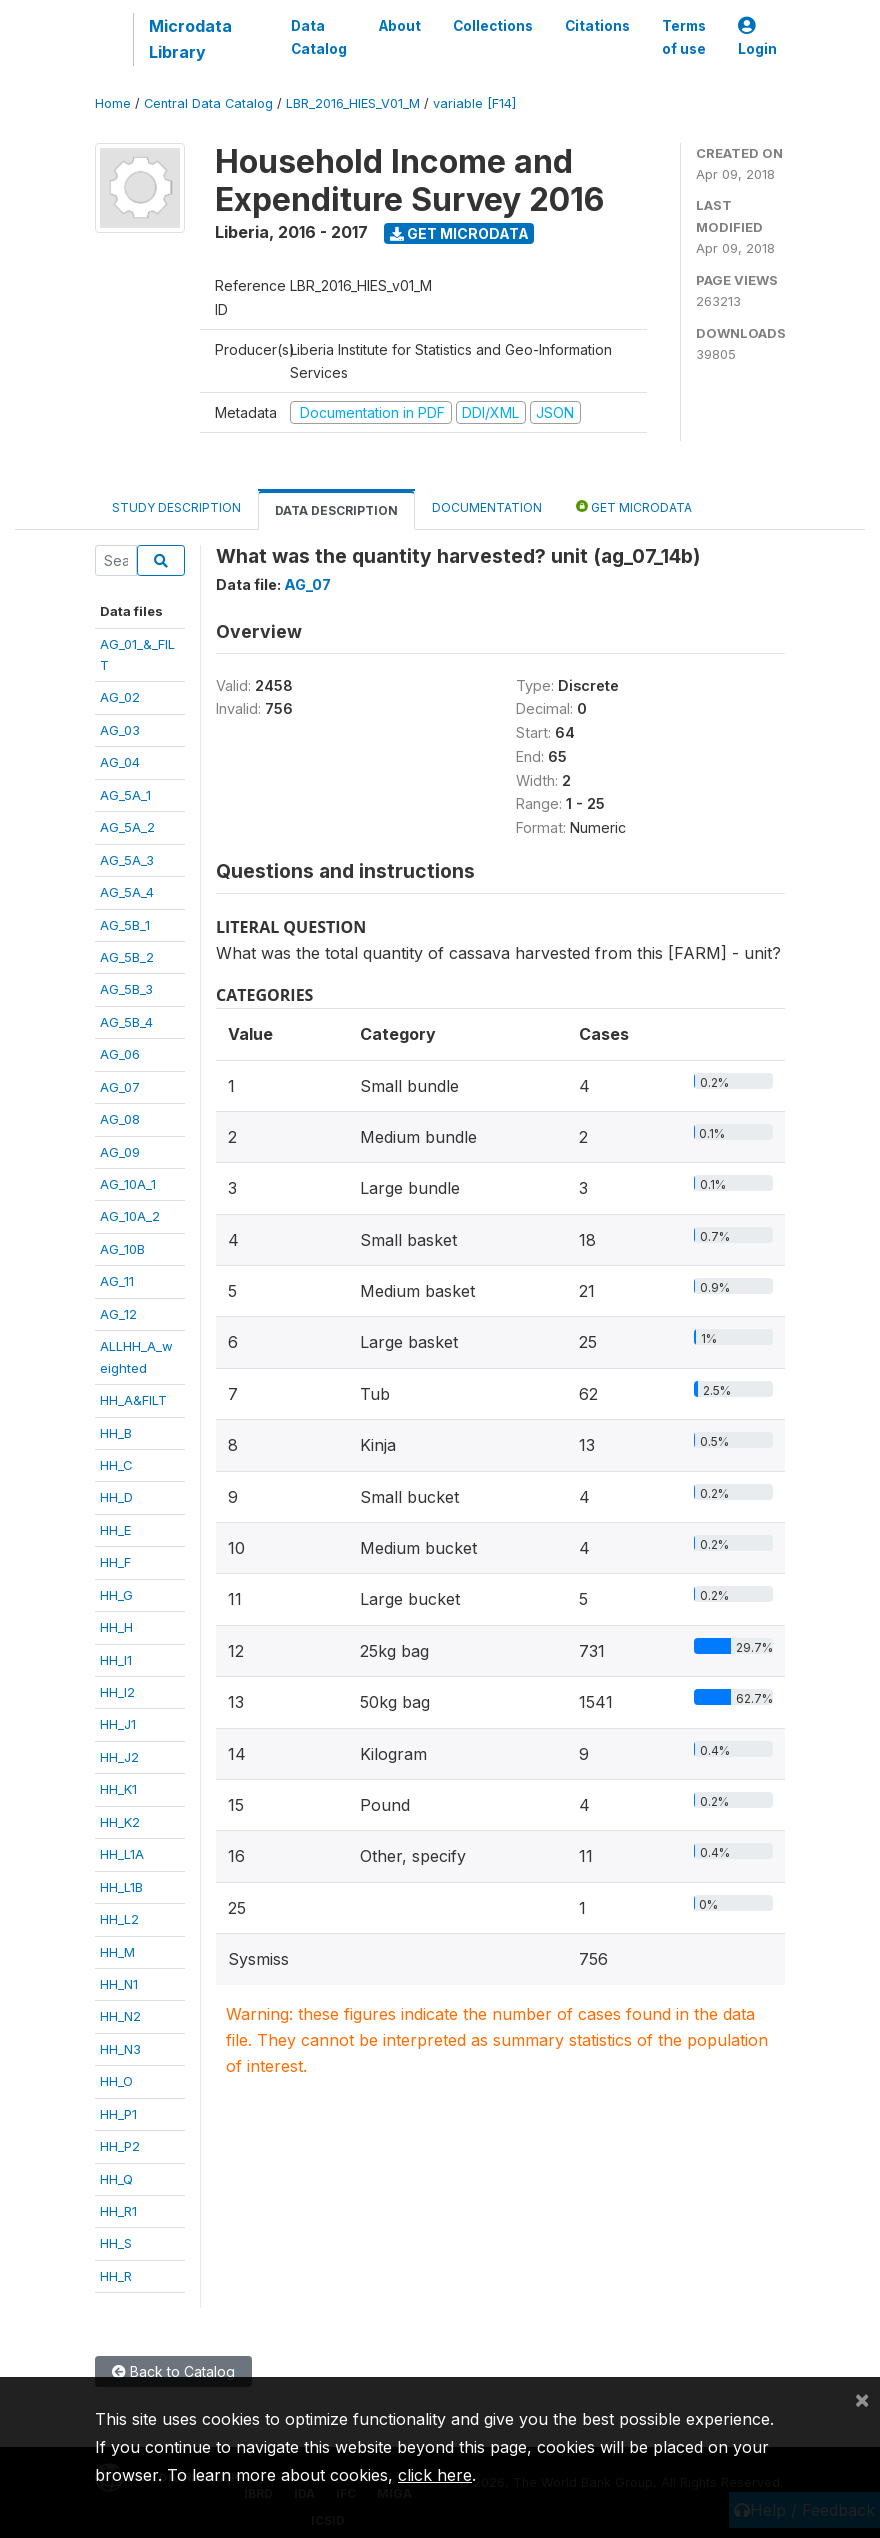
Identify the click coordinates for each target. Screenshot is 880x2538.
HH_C (116, 1465)
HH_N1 (119, 1984)
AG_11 (117, 1281)
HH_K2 (120, 1822)
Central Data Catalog (208, 103)
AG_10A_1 (128, 1184)
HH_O (116, 2081)
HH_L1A (122, 1854)
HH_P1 (118, 2114)
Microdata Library (190, 39)
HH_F (115, 1562)
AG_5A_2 (127, 827)
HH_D (116, 1497)
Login (757, 37)
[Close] (862, 2399)
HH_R (116, 2276)
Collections (493, 26)
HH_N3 (120, 2049)
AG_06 (120, 1054)
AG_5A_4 (127, 892)
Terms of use (684, 37)
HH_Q (116, 2179)
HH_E (115, 1530)
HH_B (116, 1433)
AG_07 (120, 1087)
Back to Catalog (173, 2371)
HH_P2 (120, 2146)
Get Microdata (459, 233)
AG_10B (122, 1249)
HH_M (117, 1952)
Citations (597, 26)
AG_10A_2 (130, 1216)
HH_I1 (116, 1660)
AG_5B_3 (126, 989)
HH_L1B (121, 1887)
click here (435, 2475)
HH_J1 (118, 1724)
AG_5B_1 (125, 925)
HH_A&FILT (133, 1400)
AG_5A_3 (127, 860)
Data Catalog (319, 37)
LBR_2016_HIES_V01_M (353, 103)
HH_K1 (118, 1789)
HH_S (116, 2243)
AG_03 (120, 730)
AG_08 (120, 1119)
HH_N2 (120, 2016)
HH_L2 (119, 1919)
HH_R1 (118, 2211)
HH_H (116, 1627)
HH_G (116, 1595)
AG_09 (120, 1152)
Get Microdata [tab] (634, 506)
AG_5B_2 (127, 957)
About (400, 26)
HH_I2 (117, 1692)
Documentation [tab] (487, 507)
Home (113, 103)
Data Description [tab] (336, 510)
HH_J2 (119, 1757)
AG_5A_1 (125, 795)
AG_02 (120, 697)
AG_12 (118, 1314)
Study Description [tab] (176, 507)
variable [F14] (474, 103)
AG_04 (120, 762)
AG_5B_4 (126, 1022)
